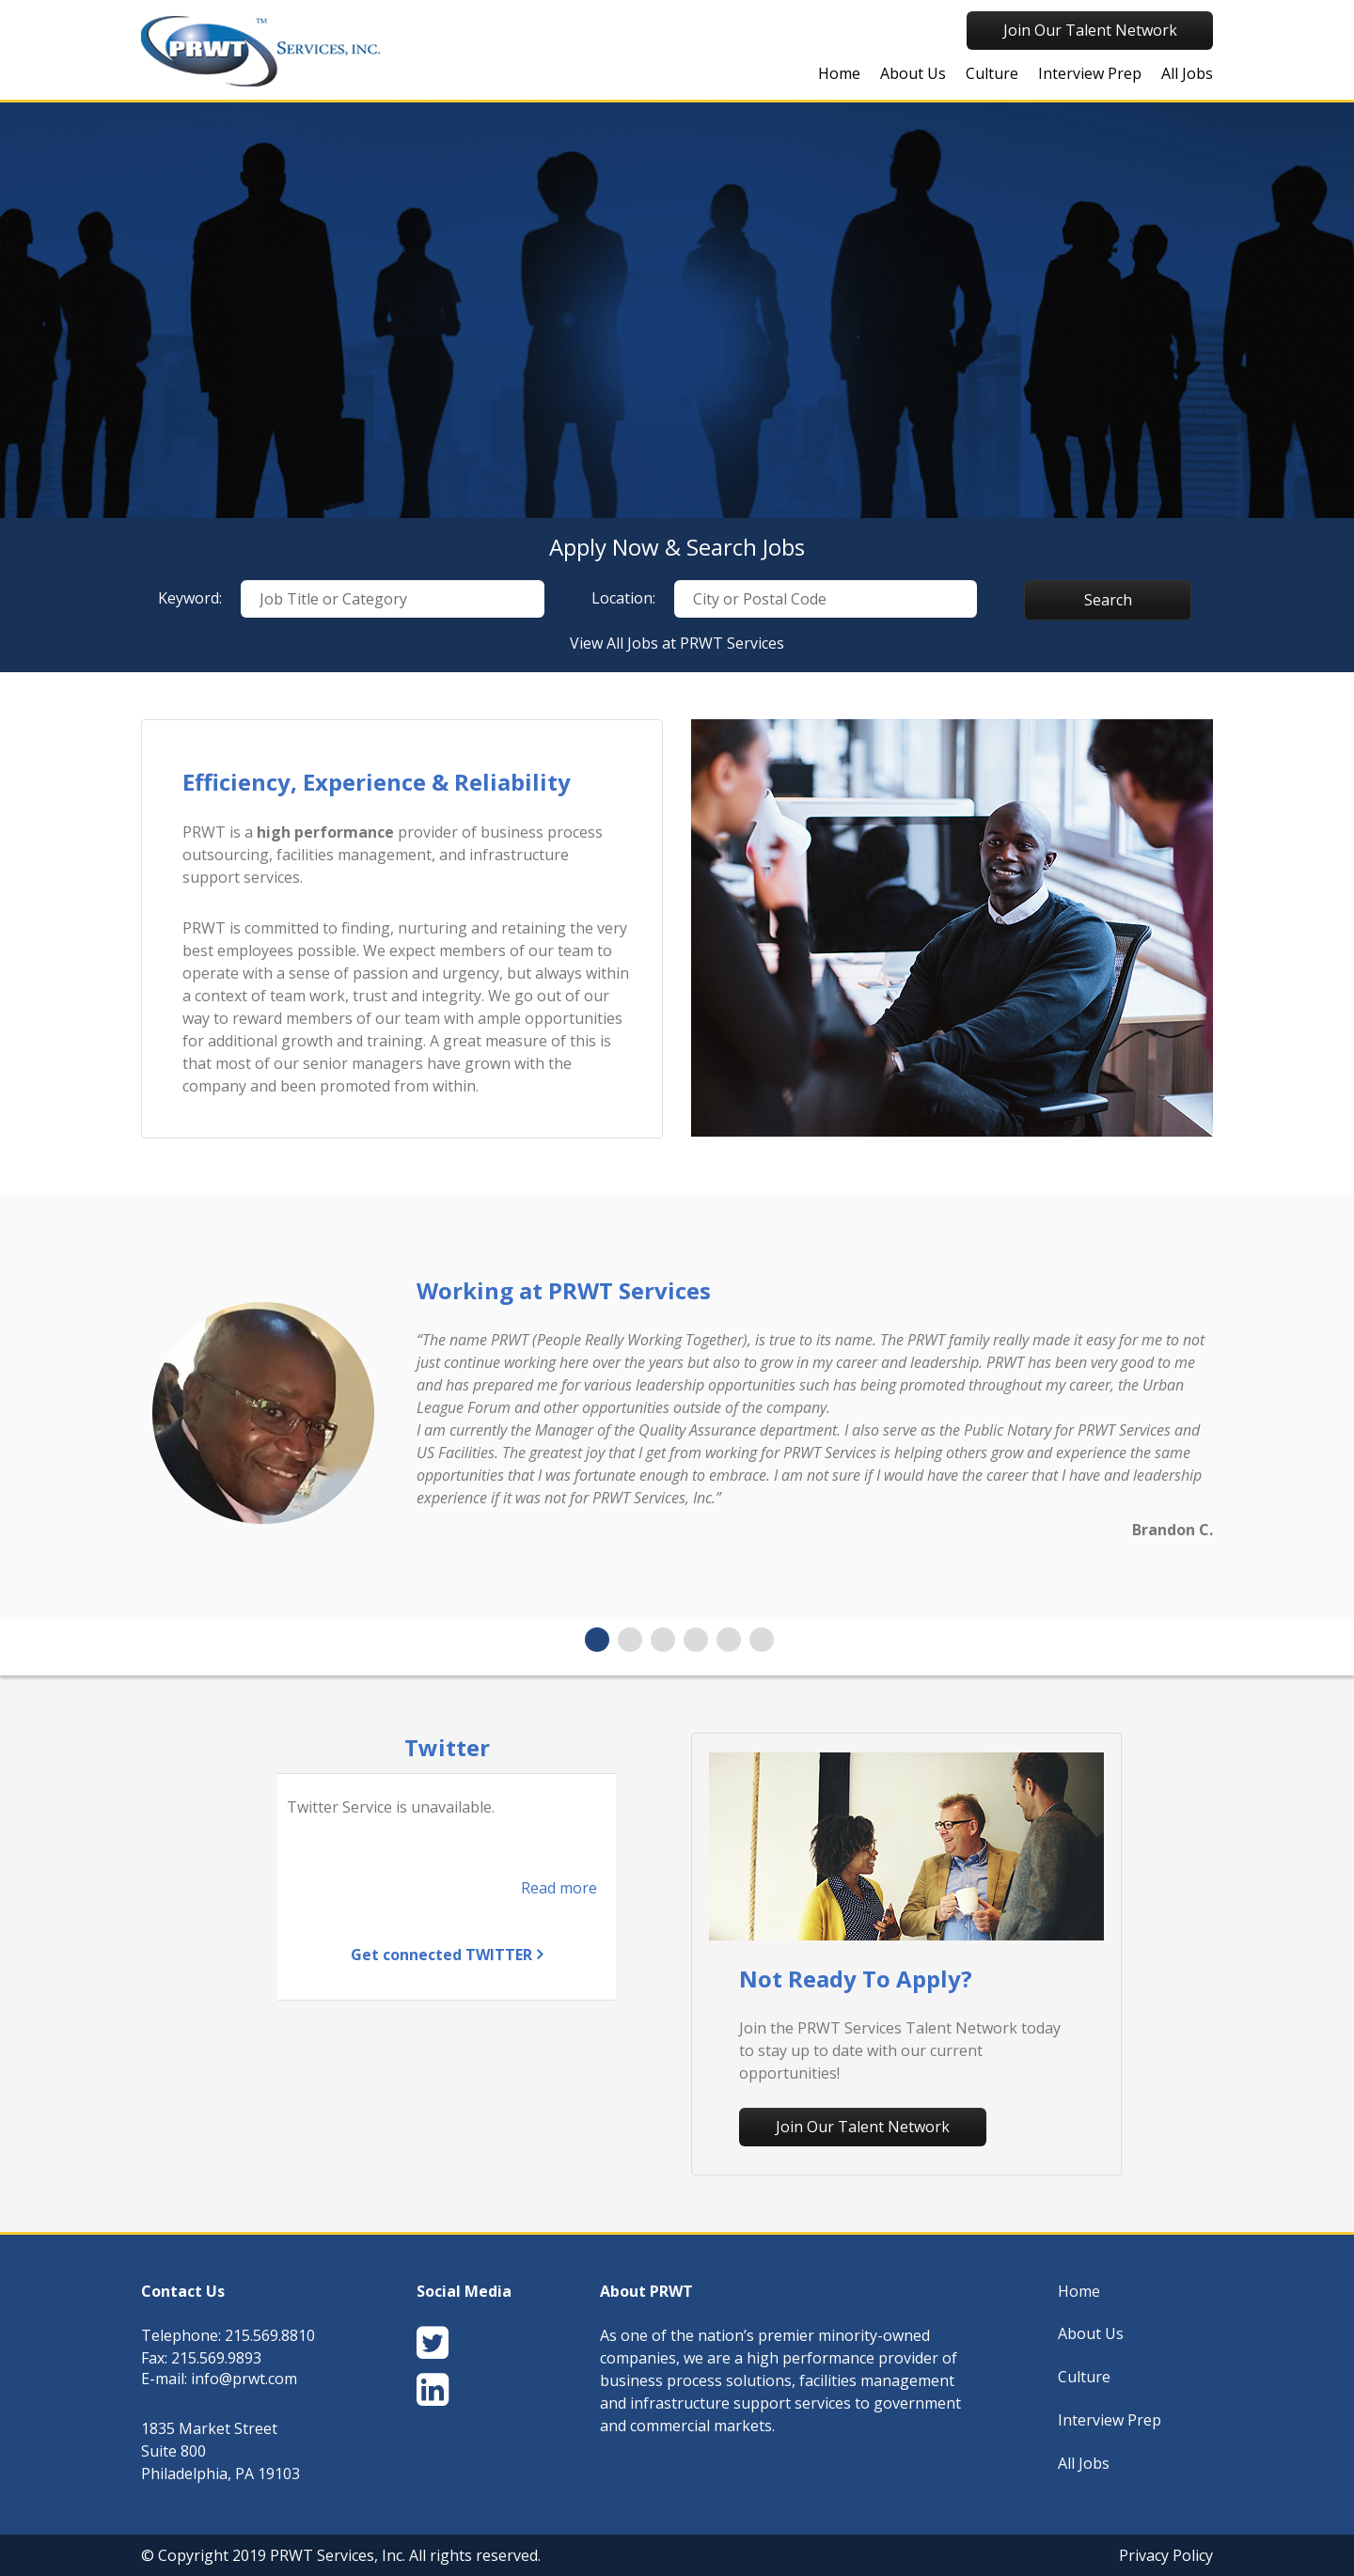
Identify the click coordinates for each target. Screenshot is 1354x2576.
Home (839, 73)
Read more (559, 1888)
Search (1108, 599)
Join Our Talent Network (1090, 30)
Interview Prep (1089, 73)
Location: (623, 598)
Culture (992, 73)
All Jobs (1187, 73)
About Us (913, 73)
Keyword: (190, 598)
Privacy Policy (1166, 2555)
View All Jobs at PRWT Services (677, 643)
